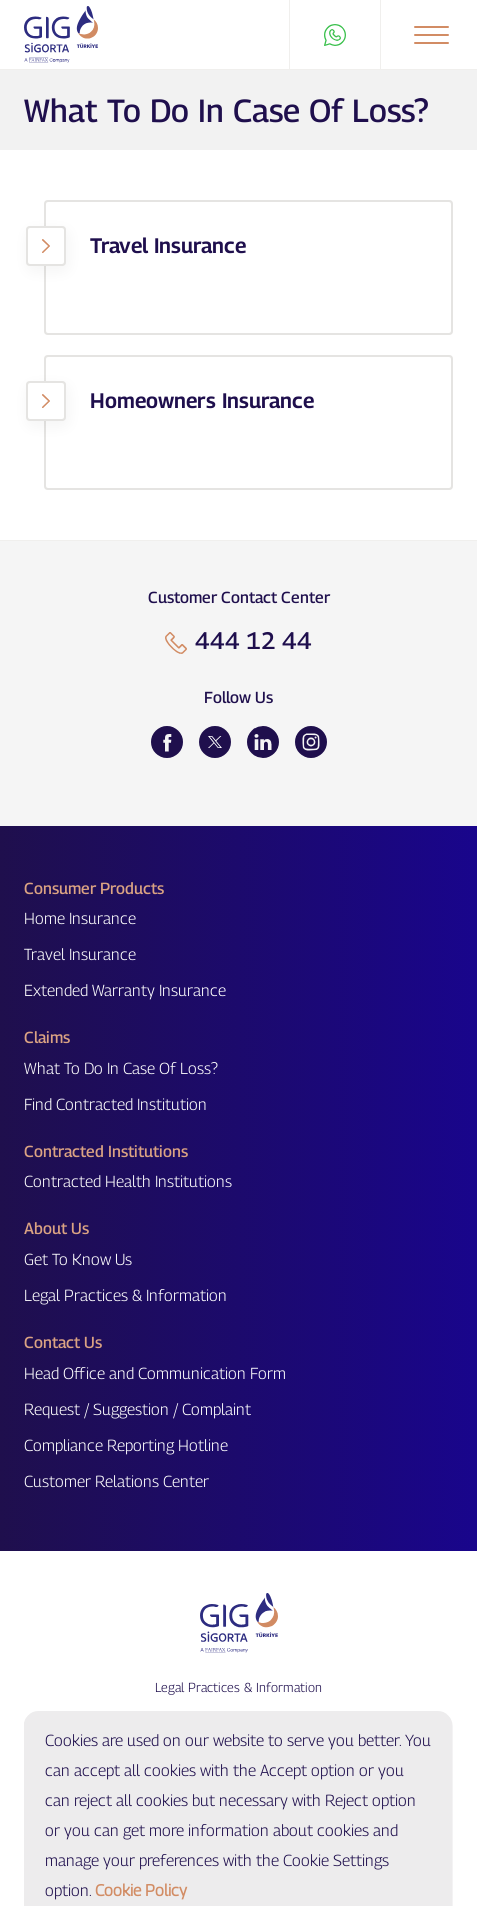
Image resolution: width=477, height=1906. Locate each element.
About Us (56, 1228)
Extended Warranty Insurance (125, 990)
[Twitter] (215, 742)
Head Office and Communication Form (155, 1373)
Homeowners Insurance (202, 400)
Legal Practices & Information (125, 1295)
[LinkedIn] (263, 742)
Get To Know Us (78, 1259)
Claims (47, 1037)
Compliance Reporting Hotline (126, 1445)
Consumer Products (94, 888)
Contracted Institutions (106, 1151)
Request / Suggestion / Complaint (137, 1409)
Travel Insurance (168, 245)
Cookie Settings (238, 1724)
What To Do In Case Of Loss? (121, 1068)
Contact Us (63, 1342)
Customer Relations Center (116, 1481)
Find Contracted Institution (115, 1104)
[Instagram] (311, 742)
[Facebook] (167, 742)
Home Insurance (80, 918)
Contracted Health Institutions (128, 1181)
